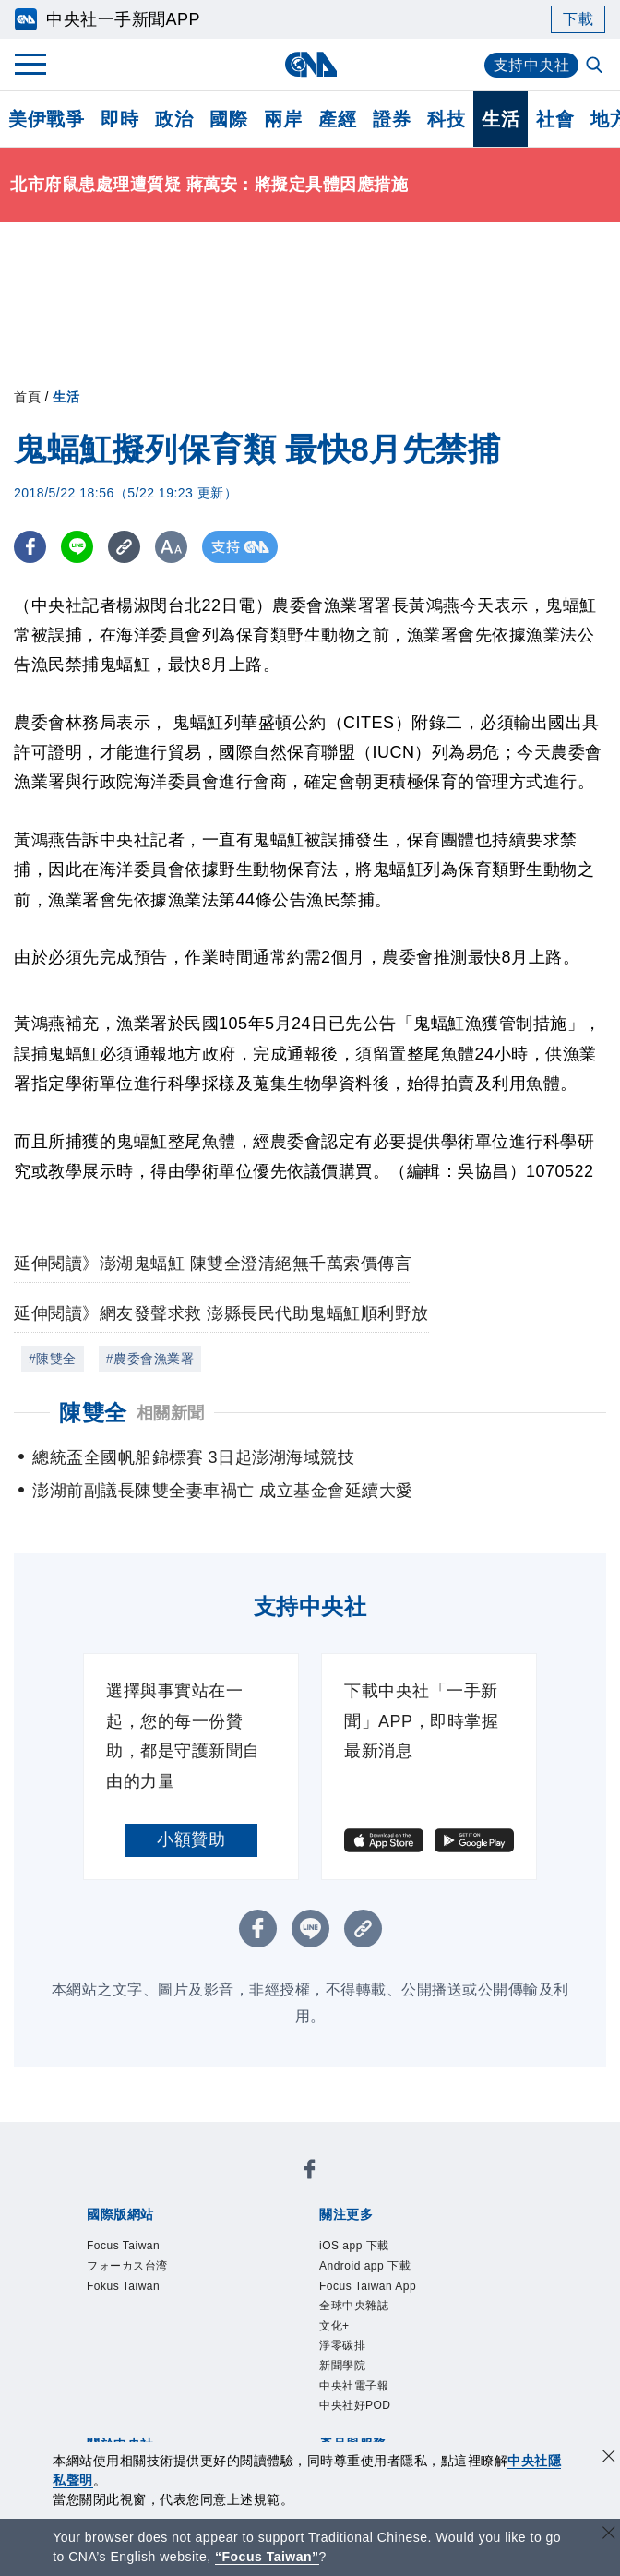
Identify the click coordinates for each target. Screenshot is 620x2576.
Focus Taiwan (123, 2245)
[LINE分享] (77, 547)
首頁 (27, 396)
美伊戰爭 (46, 119)
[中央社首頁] (310, 64)
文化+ (334, 2325)
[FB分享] (30, 547)
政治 (174, 119)
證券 (392, 119)
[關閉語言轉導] (608, 2535)
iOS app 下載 (354, 2245)
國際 (228, 119)
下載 (578, 19)
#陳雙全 (53, 1358)
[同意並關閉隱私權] (608, 2458)
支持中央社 (532, 65)
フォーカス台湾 (127, 2265)
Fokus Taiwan (123, 2286)
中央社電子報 (353, 2385)
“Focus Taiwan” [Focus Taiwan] (267, 2556)
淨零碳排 (342, 2345)
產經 (337, 119)
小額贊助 (191, 1839)
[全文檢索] (596, 66)
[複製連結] (124, 547)
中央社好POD (355, 2405)
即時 (119, 119)
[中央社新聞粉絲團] (310, 2172)
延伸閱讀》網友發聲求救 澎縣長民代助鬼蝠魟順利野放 (221, 1313)
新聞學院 (342, 2365)
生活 (500, 119)
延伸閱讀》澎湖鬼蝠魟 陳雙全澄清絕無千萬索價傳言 (212, 1263)
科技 (446, 119)
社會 (555, 119)
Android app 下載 (365, 2265)
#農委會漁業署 (150, 1358)
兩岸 (283, 119)
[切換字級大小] (171, 547)
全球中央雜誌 (353, 2305)
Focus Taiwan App (367, 2286)
